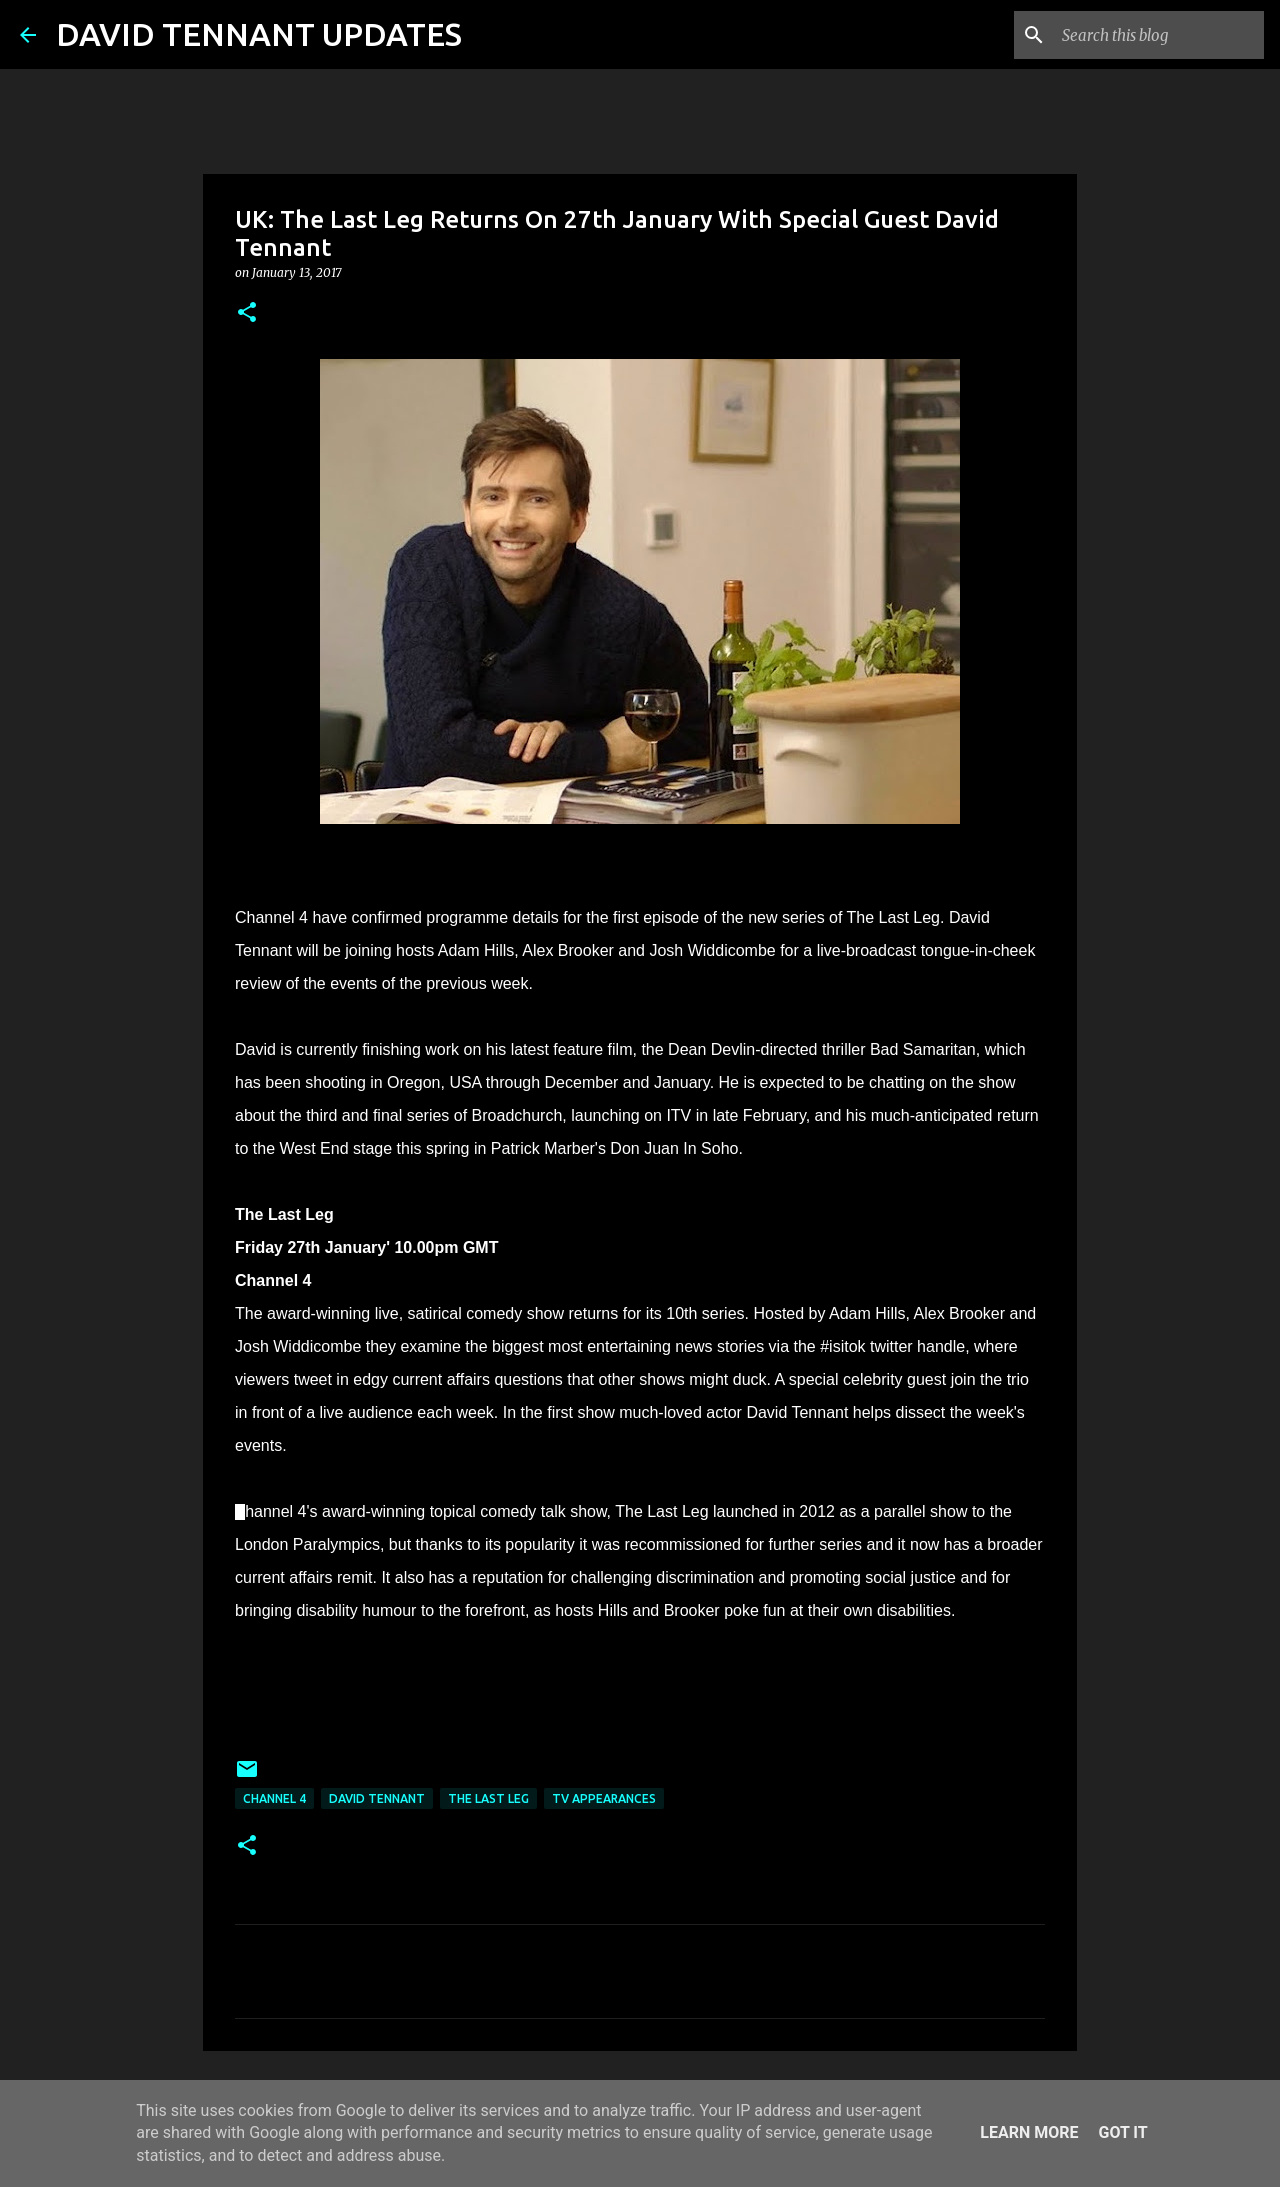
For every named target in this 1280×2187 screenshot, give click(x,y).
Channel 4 (274, 1798)
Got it (1122, 2132)
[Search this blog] (1159, 35)
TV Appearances (604, 1798)
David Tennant (377, 1798)
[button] (247, 313)
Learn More (1029, 2132)
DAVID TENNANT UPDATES (259, 34)
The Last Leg (488, 1798)
